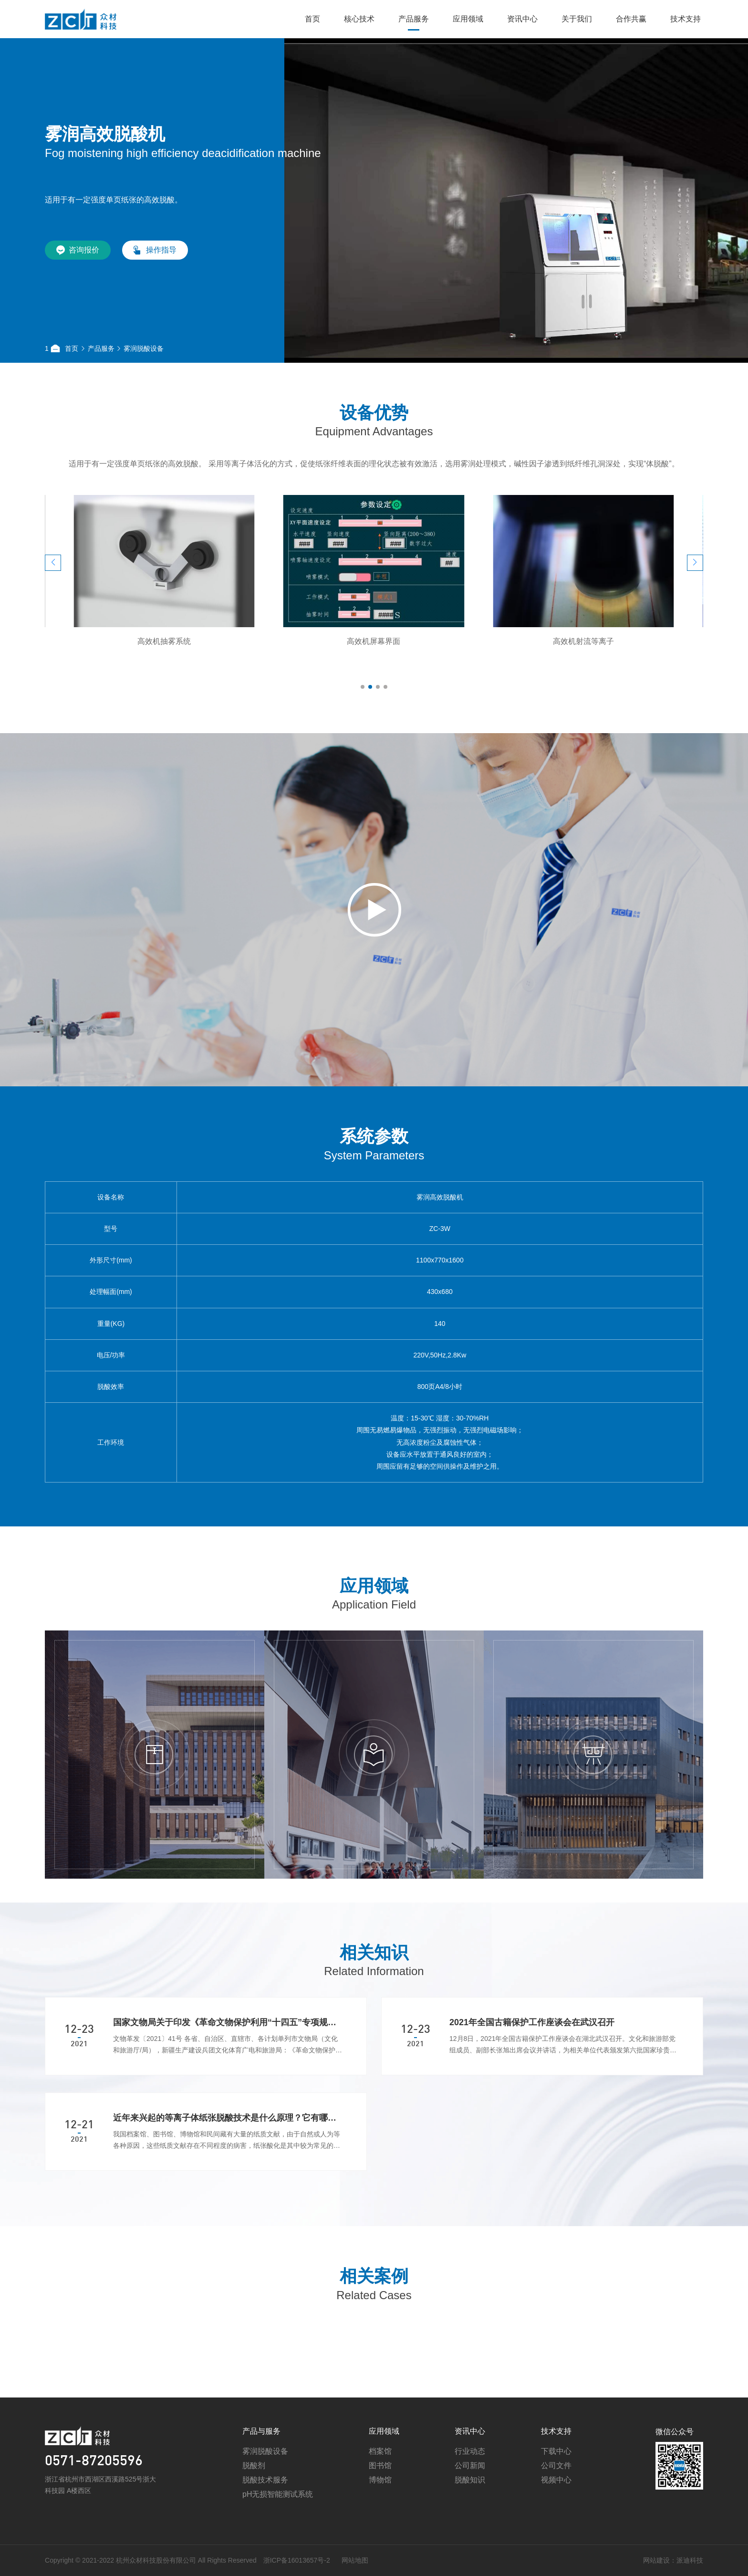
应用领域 (468, 19)
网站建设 (613, 2560)
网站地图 (311, 2560)
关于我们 (576, 19)
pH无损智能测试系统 (277, 2538)
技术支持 (685, 19)
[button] (53, 606)
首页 (312, 19)
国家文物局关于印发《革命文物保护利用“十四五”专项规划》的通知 (228, 2066)
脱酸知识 (470, 2523)
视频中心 (556, 2523)
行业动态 (470, 2495)
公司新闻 (470, 2509)
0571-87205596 (94, 2505)
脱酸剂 (253, 2509)
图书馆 (380, 2509)
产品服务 (413, 19)
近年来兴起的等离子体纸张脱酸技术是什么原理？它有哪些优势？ (228, 2161)
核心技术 (359, 19)
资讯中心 (522, 19)
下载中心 (556, 2495)
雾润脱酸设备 (144, 348)
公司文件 (556, 2509)
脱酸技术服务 (265, 2523)
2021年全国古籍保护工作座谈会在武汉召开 (531, 2066)
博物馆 (380, 2523)
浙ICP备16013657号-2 (253, 2560)
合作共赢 (631, 19)
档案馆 (380, 2495)
